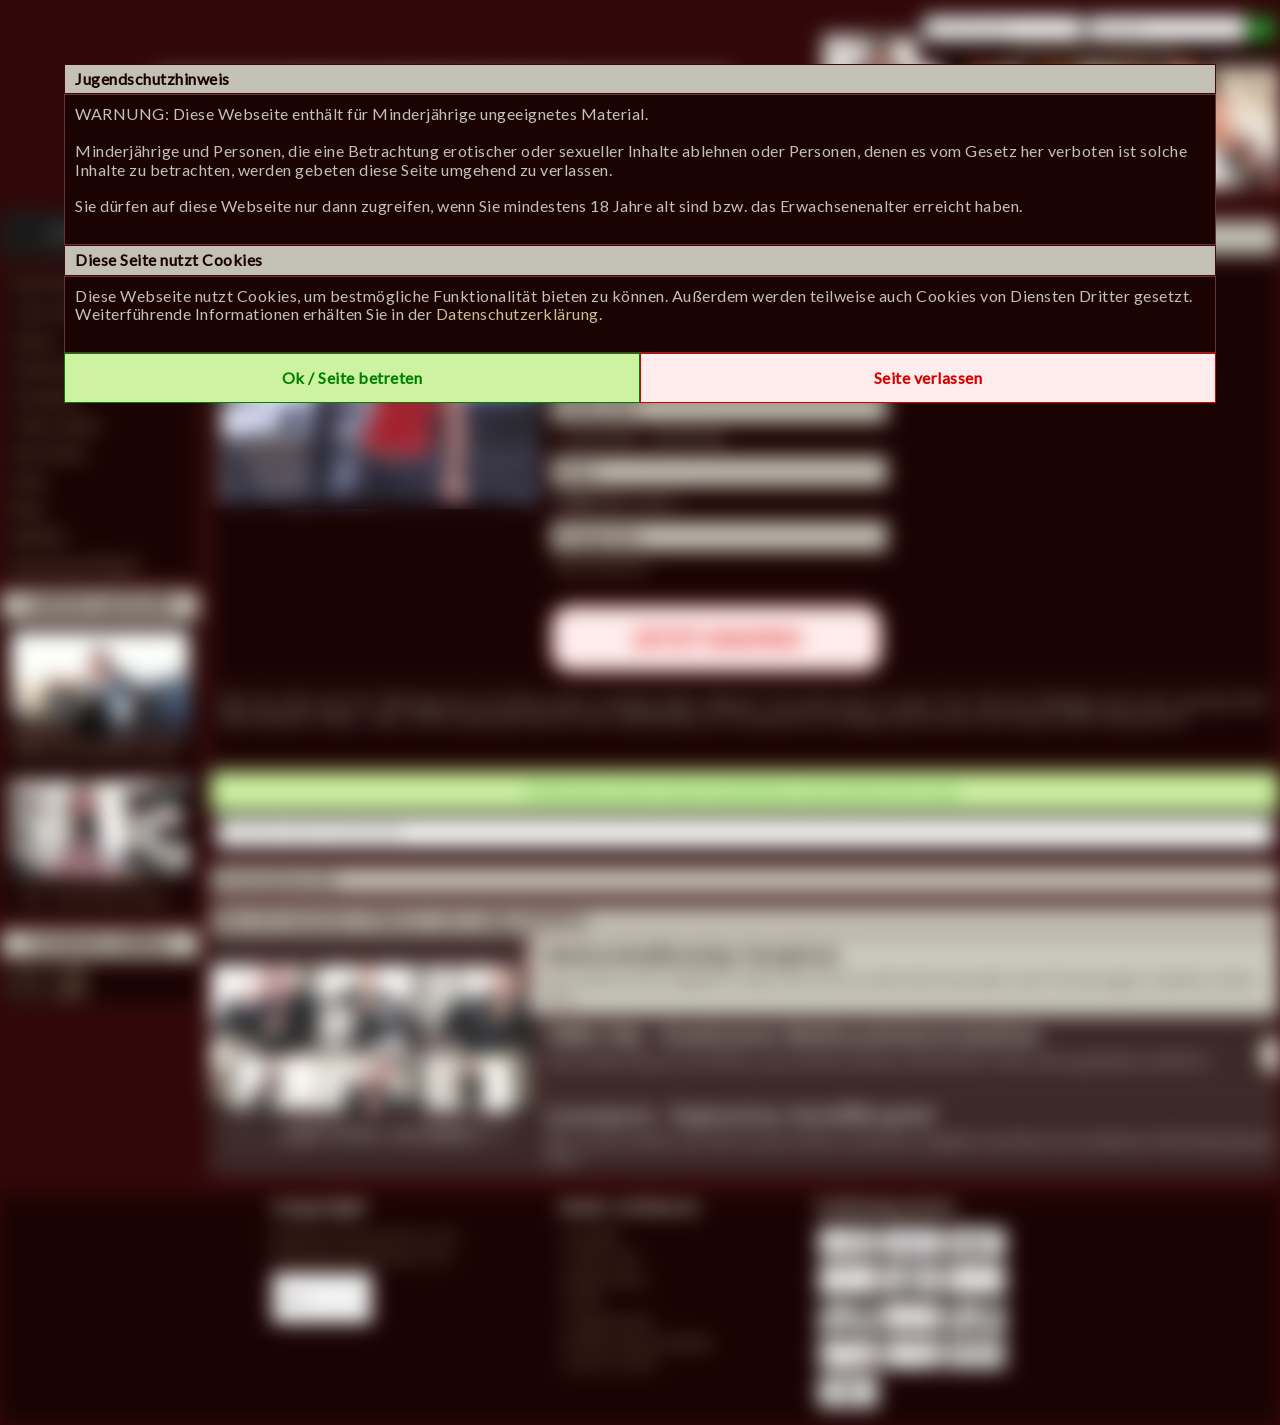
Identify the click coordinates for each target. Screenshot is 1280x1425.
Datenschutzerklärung (517, 313)
